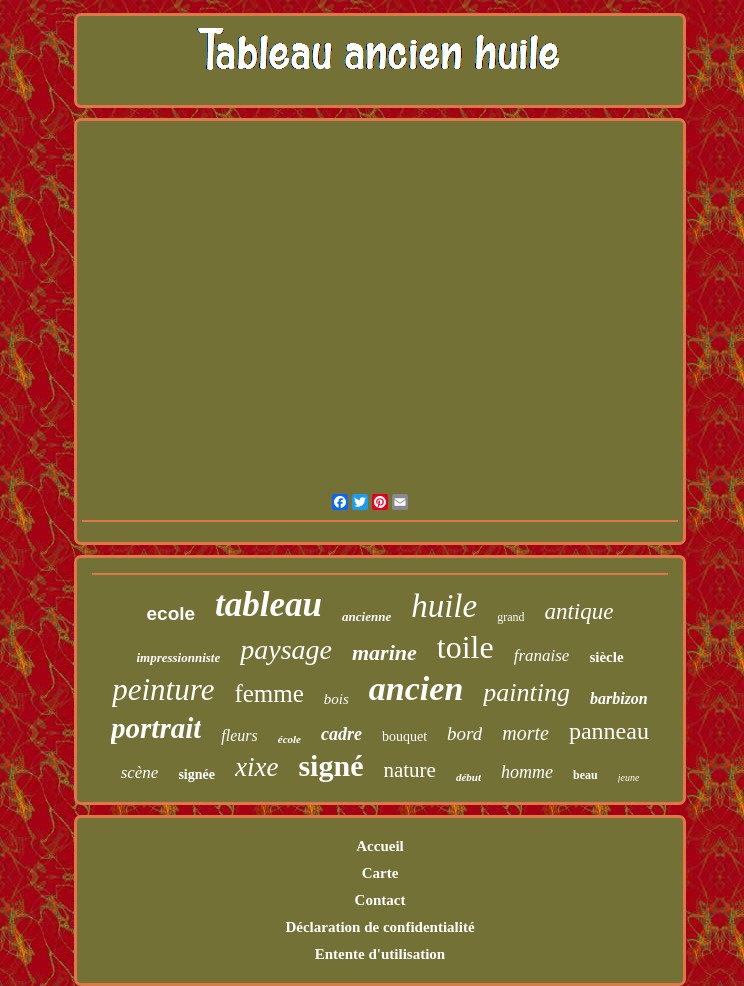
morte (525, 733)
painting (526, 692)
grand (510, 617)
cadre (341, 734)
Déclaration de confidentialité (379, 927)
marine (384, 652)
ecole (171, 613)
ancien (416, 688)
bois (336, 699)
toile (465, 647)
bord (464, 733)
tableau (268, 604)
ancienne (366, 616)
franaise (542, 655)
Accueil (379, 846)
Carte (380, 873)
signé (330, 765)
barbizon (619, 698)
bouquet (404, 736)
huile (444, 606)
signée (196, 774)
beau (585, 775)
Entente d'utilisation (380, 954)
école (289, 739)
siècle (606, 657)
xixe (256, 767)
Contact (380, 900)
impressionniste (178, 657)
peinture (163, 689)
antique (578, 611)
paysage (286, 649)
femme (268, 693)
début (468, 777)
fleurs (239, 735)
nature (409, 770)
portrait (156, 728)
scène (140, 772)
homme (527, 772)
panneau (609, 731)
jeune (629, 777)
